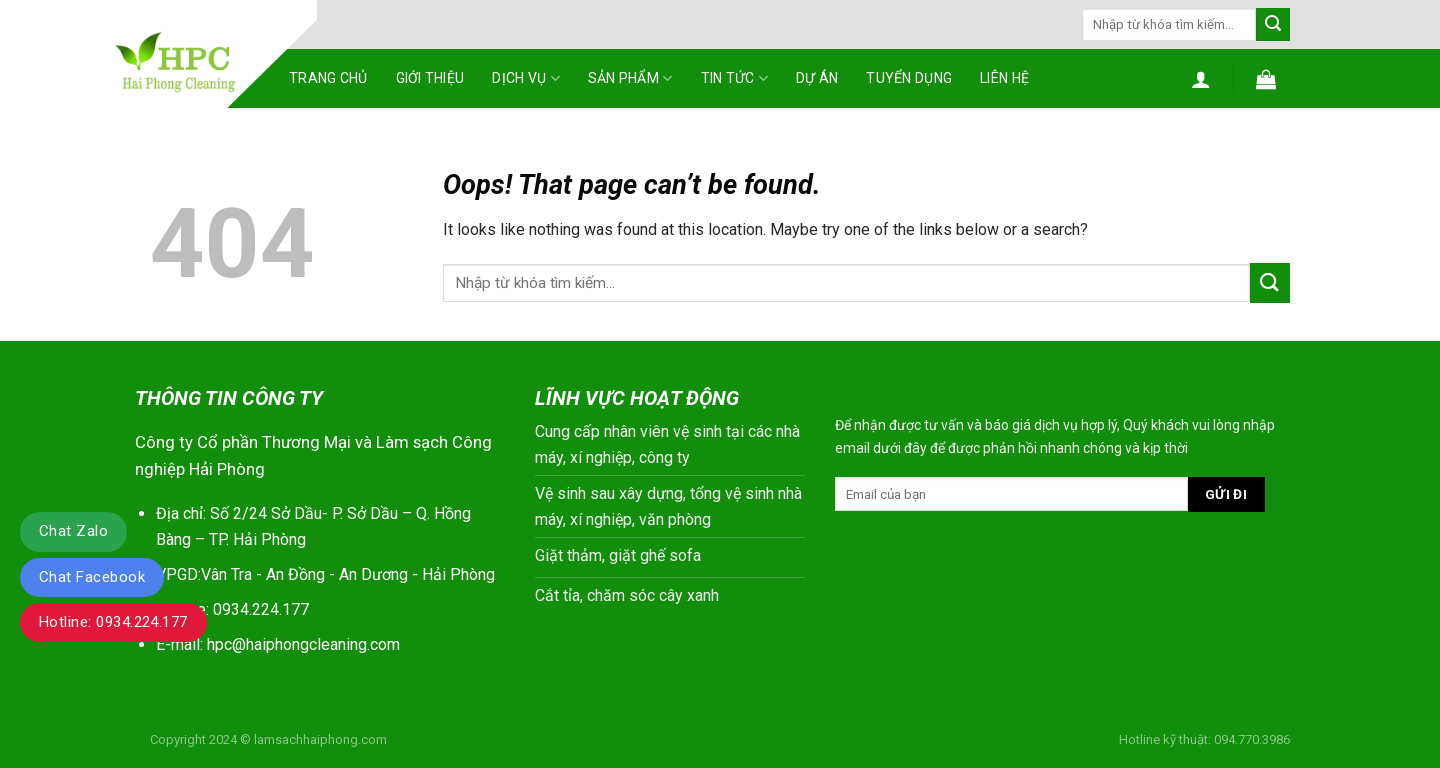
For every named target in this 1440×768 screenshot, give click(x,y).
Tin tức (734, 78)
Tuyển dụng (909, 78)
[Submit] (1273, 25)
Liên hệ (1004, 78)
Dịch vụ (525, 78)
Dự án (817, 78)
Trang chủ (328, 78)
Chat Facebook (92, 577)
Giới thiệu (430, 78)
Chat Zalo (73, 531)
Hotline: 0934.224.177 (113, 622)
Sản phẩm (630, 78)
